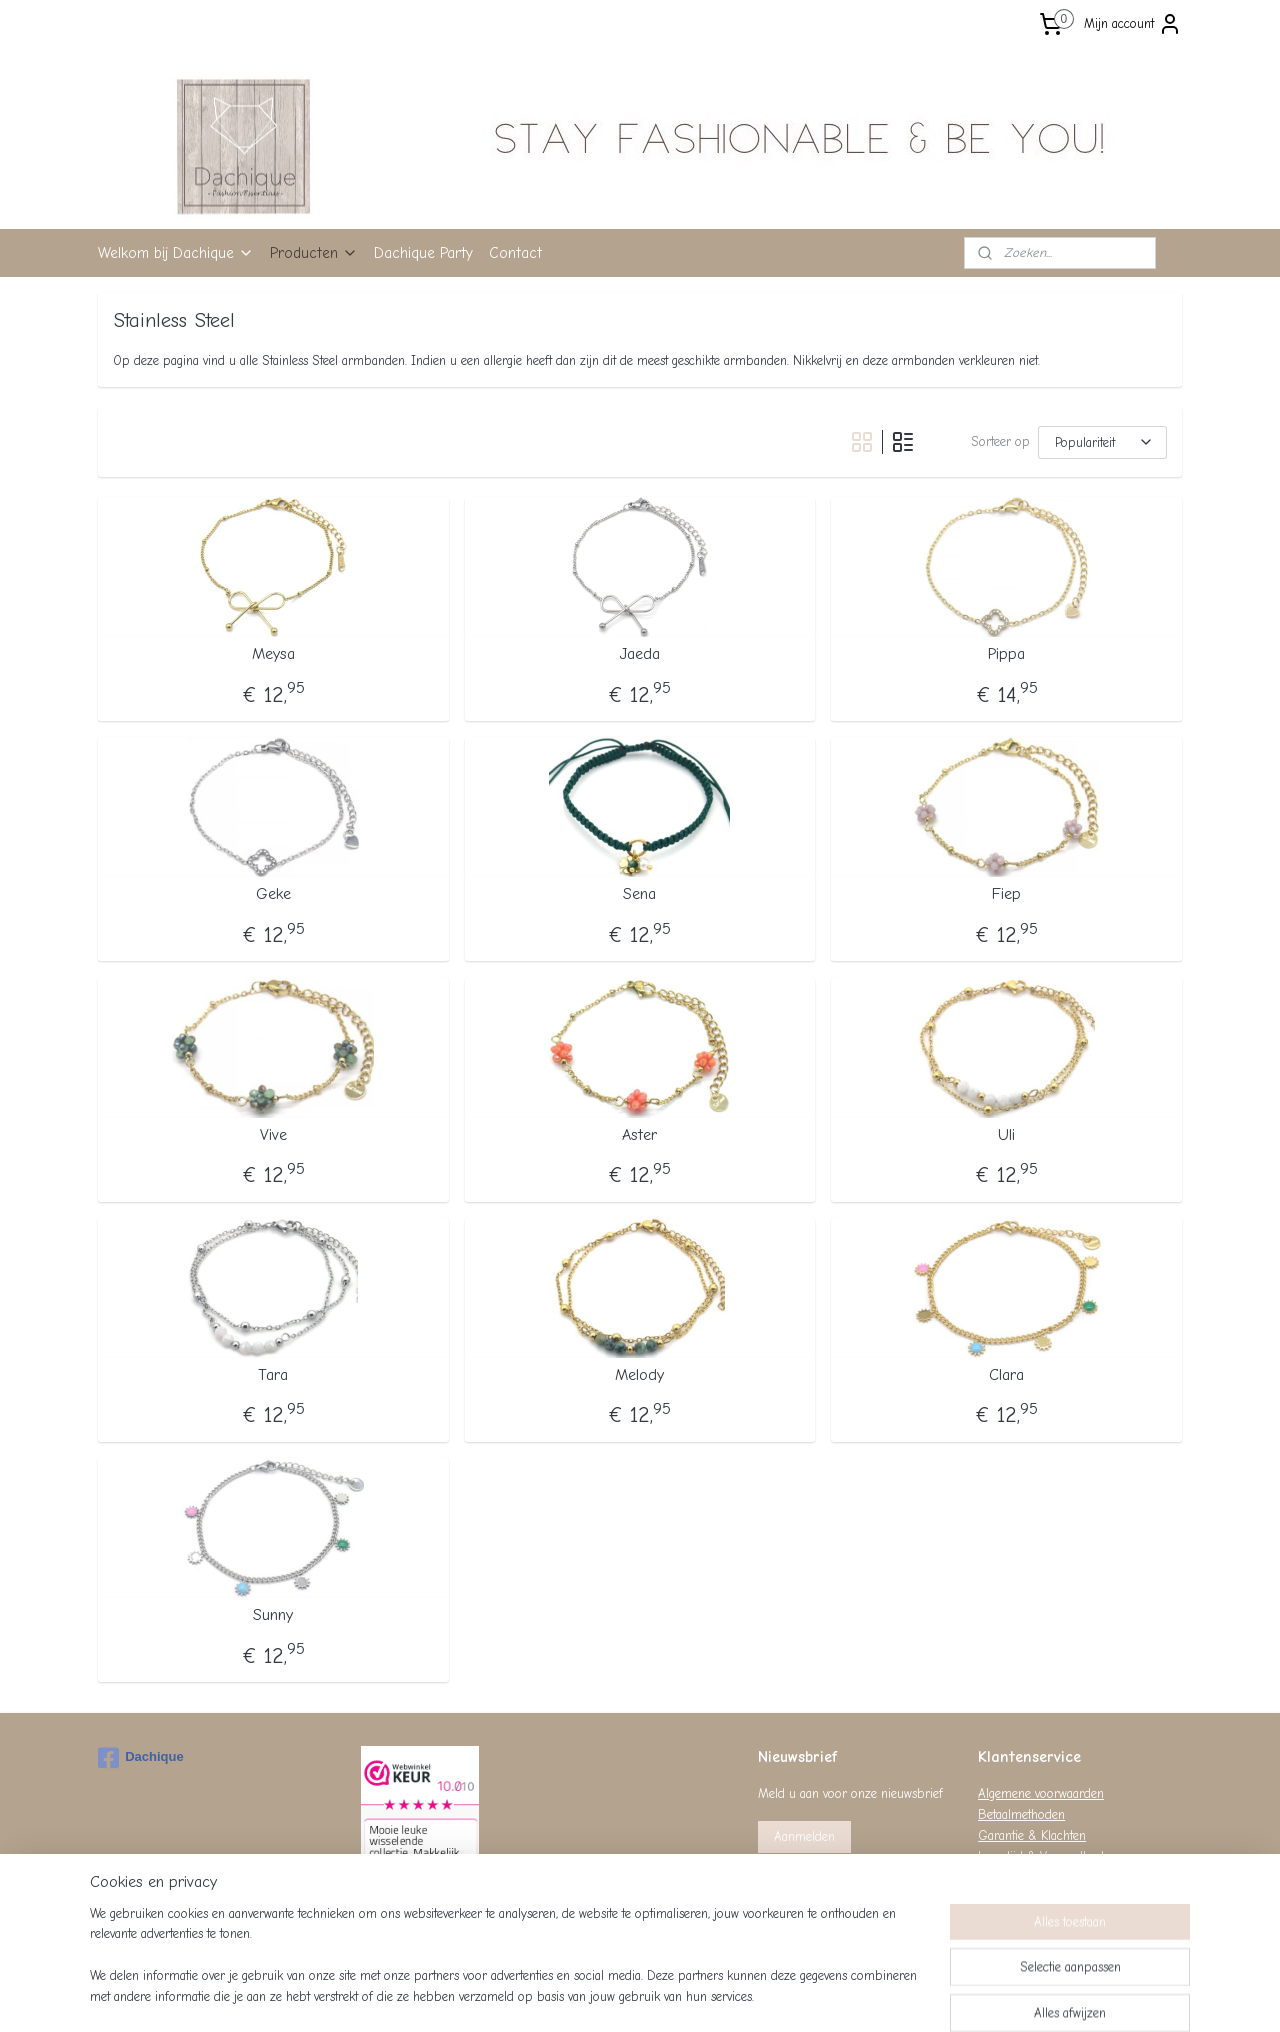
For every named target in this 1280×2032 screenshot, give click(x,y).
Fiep (1006, 894)
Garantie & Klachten (1032, 1835)
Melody (639, 1375)
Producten (314, 253)
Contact (515, 253)
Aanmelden (804, 1836)
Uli (1006, 1135)
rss (607, 1995)
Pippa (1006, 654)
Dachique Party (423, 253)
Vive (273, 1135)
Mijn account (1133, 24)
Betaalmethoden (1021, 1814)
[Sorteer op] (1102, 442)
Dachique (141, 1758)
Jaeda (639, 654)
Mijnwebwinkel (829, 1995)
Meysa (273, 654)
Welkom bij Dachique (176, 253)
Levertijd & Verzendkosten (1047, 1856)
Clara (1006, 1375)
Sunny (273, 1615)
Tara (273, 1375)
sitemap (571, 1995)
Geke (273, 894)
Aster (639, 1135)
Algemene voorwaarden (1041, 1793)
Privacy (997, 1876)
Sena (639, 894)
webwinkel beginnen (674, 1995)
